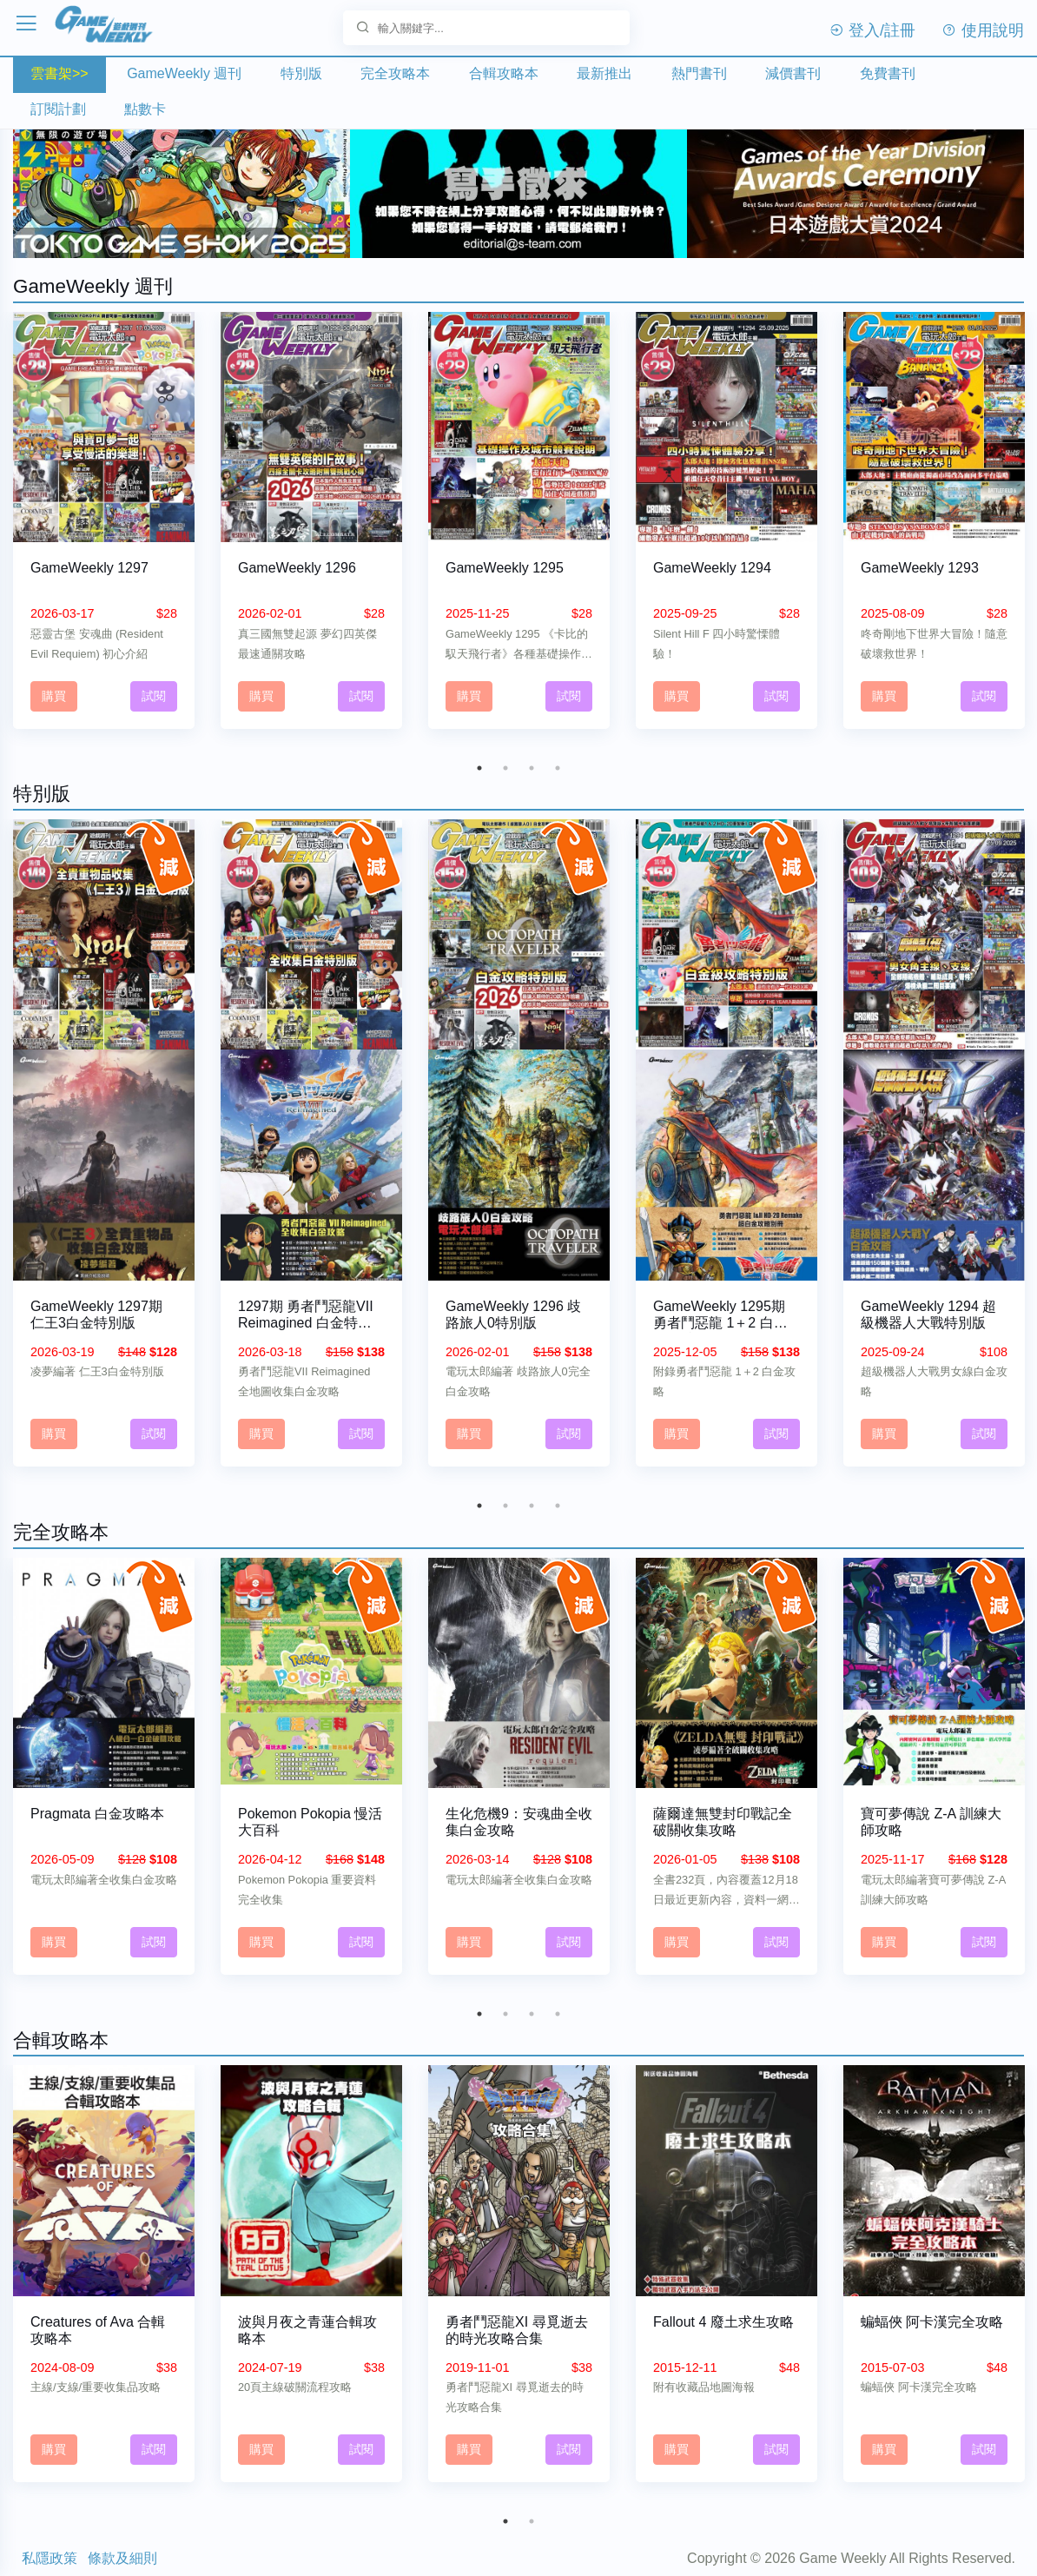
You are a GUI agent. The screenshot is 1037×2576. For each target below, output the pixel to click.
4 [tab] (557, 759)
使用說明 (982, 30)
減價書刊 (793, 73)
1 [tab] (479, 759)
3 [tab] (531, 759)
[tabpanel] (104, 524)
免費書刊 (887, 73)
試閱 (154, 687)
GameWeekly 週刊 (184, 73)
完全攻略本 (395, 73)
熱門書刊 (699, 73)
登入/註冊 (872, 30)
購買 (54, 687)
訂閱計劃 (58, 109)
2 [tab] (505, 759)
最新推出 (604, 73)
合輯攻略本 (503, 73)
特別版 (301, 73)
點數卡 (145, 109)
